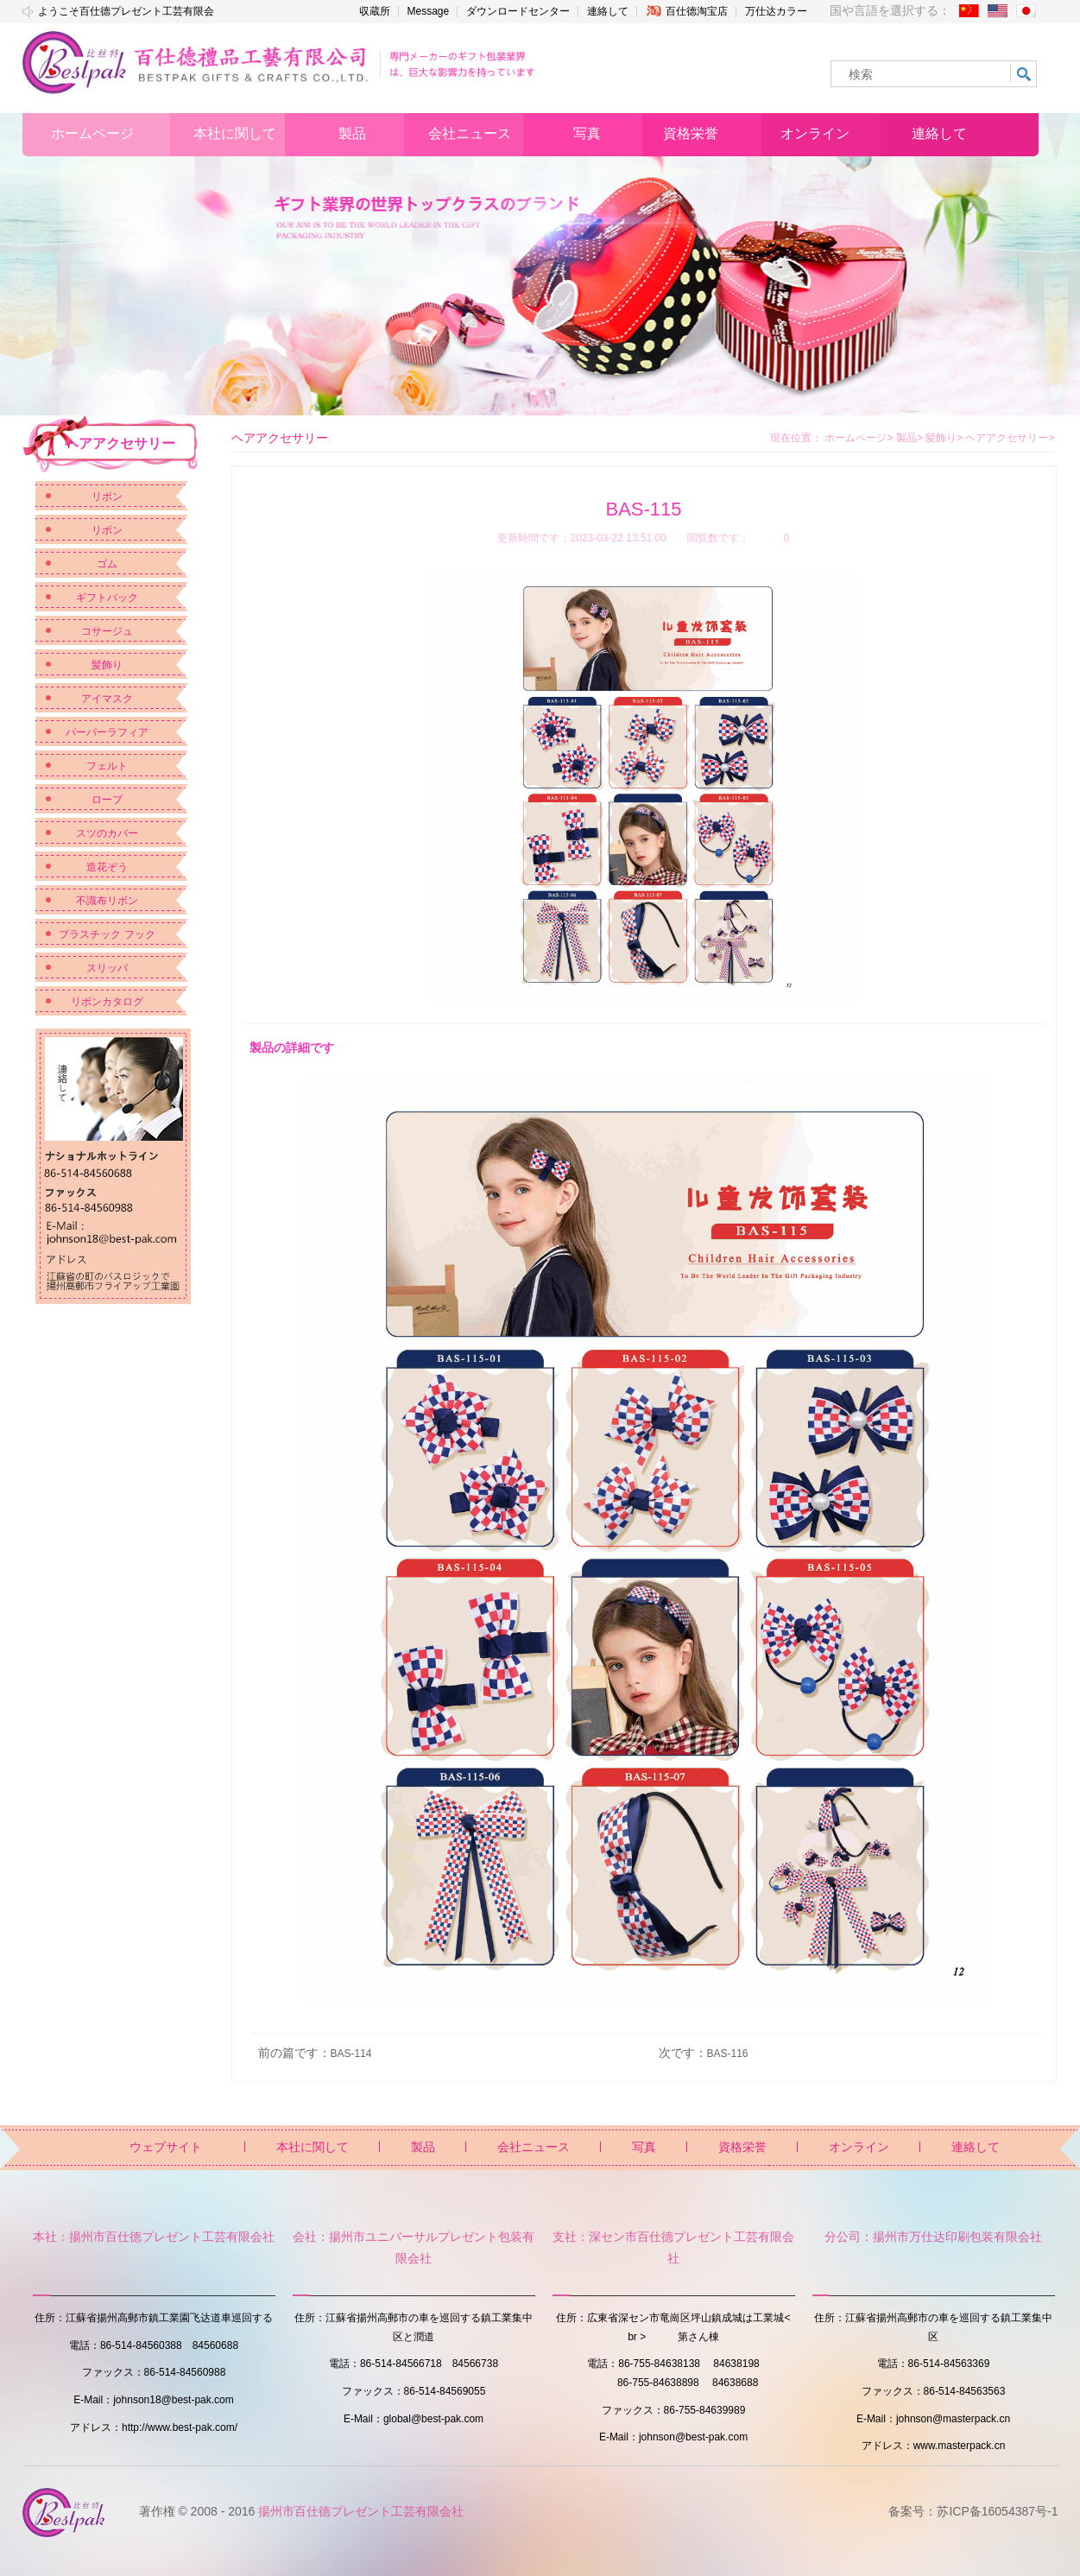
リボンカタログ (107, 1002)
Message (428, 11)
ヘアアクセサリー (1009, 438)
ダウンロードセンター (518, 11)
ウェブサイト (165, 2147)
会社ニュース (533, 2147)
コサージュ (107, 631)
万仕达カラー (776, 11)
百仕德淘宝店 (687, 10)
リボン (107, 497)
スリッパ (107, 968)
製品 (909, 438)
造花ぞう (107, 867)
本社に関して (312, 2147)
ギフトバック (107, 598)
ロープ (107, 800)
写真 (644, 2147)
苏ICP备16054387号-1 (997, 2511)
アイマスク (107, 699)
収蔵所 (374, 11)
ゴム (107, 564)
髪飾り (107, 665)
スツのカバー (107, 833)
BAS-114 (351, 2054)
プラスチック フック (107, 934)
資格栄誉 (742, 2147)
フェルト (107, 766)
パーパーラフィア (107, 732)
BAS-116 (727, 2054)
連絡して (607, 11)
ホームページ (855, 438)
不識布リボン (107, 901)
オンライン (859, 2147)
